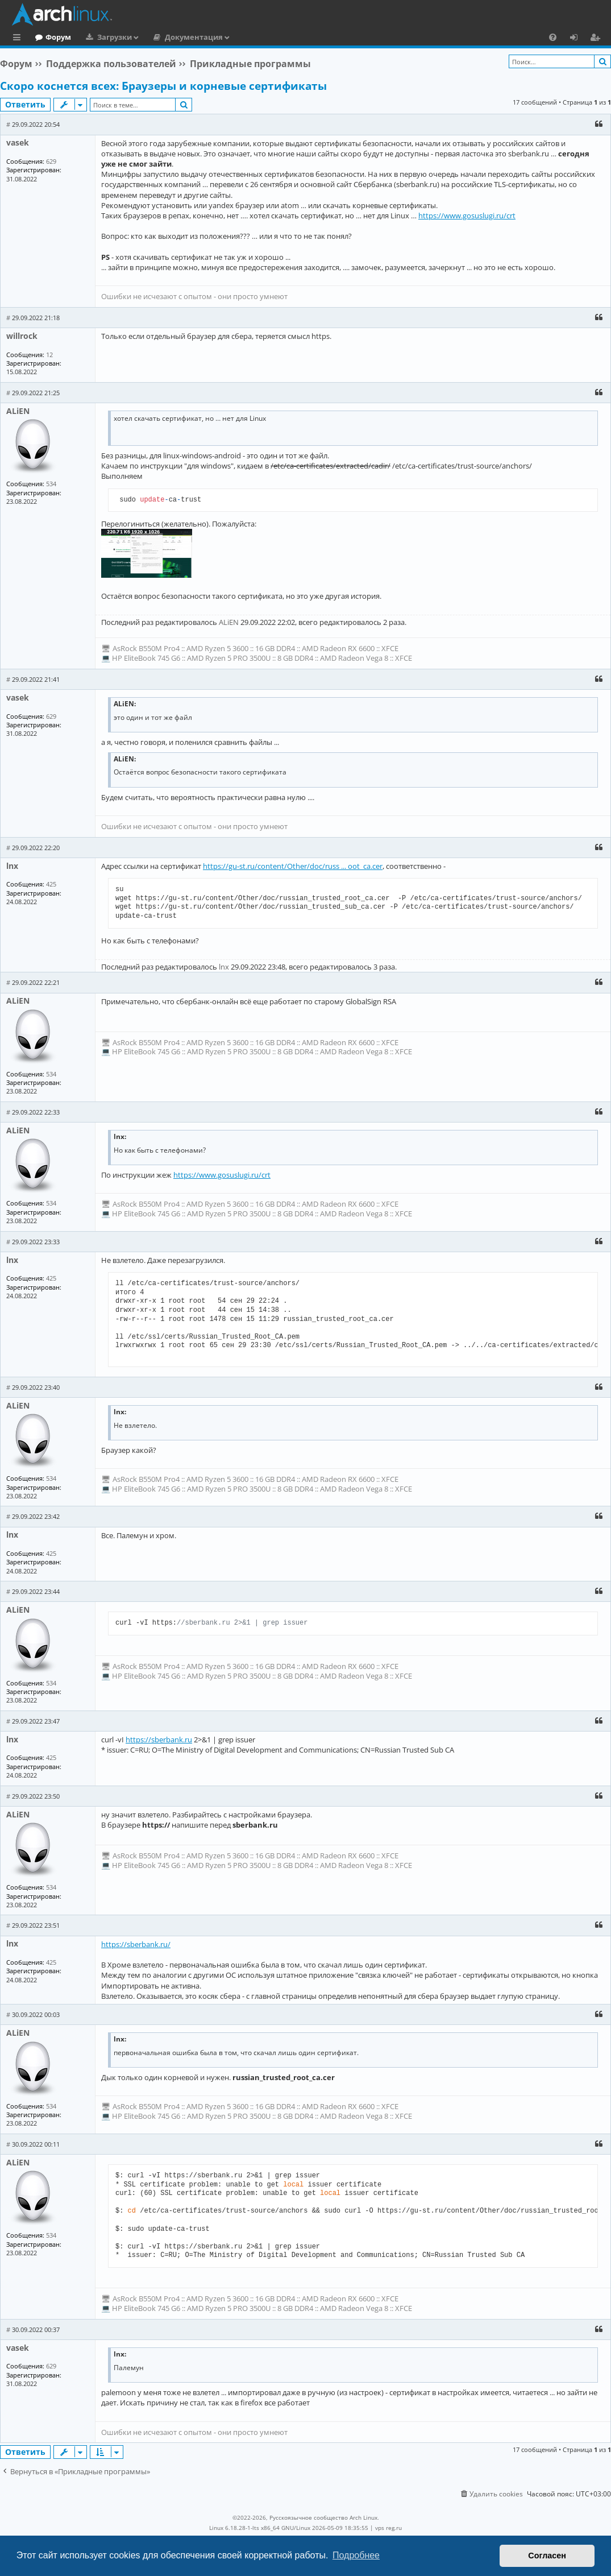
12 (49, 354)
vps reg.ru (388, 2528)
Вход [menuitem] (578, 38)
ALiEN (18, 410)
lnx (12, 865)
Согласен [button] (547, 2555)
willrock (22, 335)
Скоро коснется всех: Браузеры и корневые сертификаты (163, 85)
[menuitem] (553, 36)
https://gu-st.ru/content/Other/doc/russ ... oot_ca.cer (293, 866)
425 (51, 884)
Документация (240, 37)
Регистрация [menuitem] (597, 38)
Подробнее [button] (356, 2555)
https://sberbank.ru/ (136, 1944)
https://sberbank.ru (159, 1739)
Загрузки (161, 37)
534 (51, 483)
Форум (105, 37)
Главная (51, 37)
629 (51, 161)
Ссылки (19, 38)
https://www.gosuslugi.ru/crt (467, 215)
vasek (17, 142)
